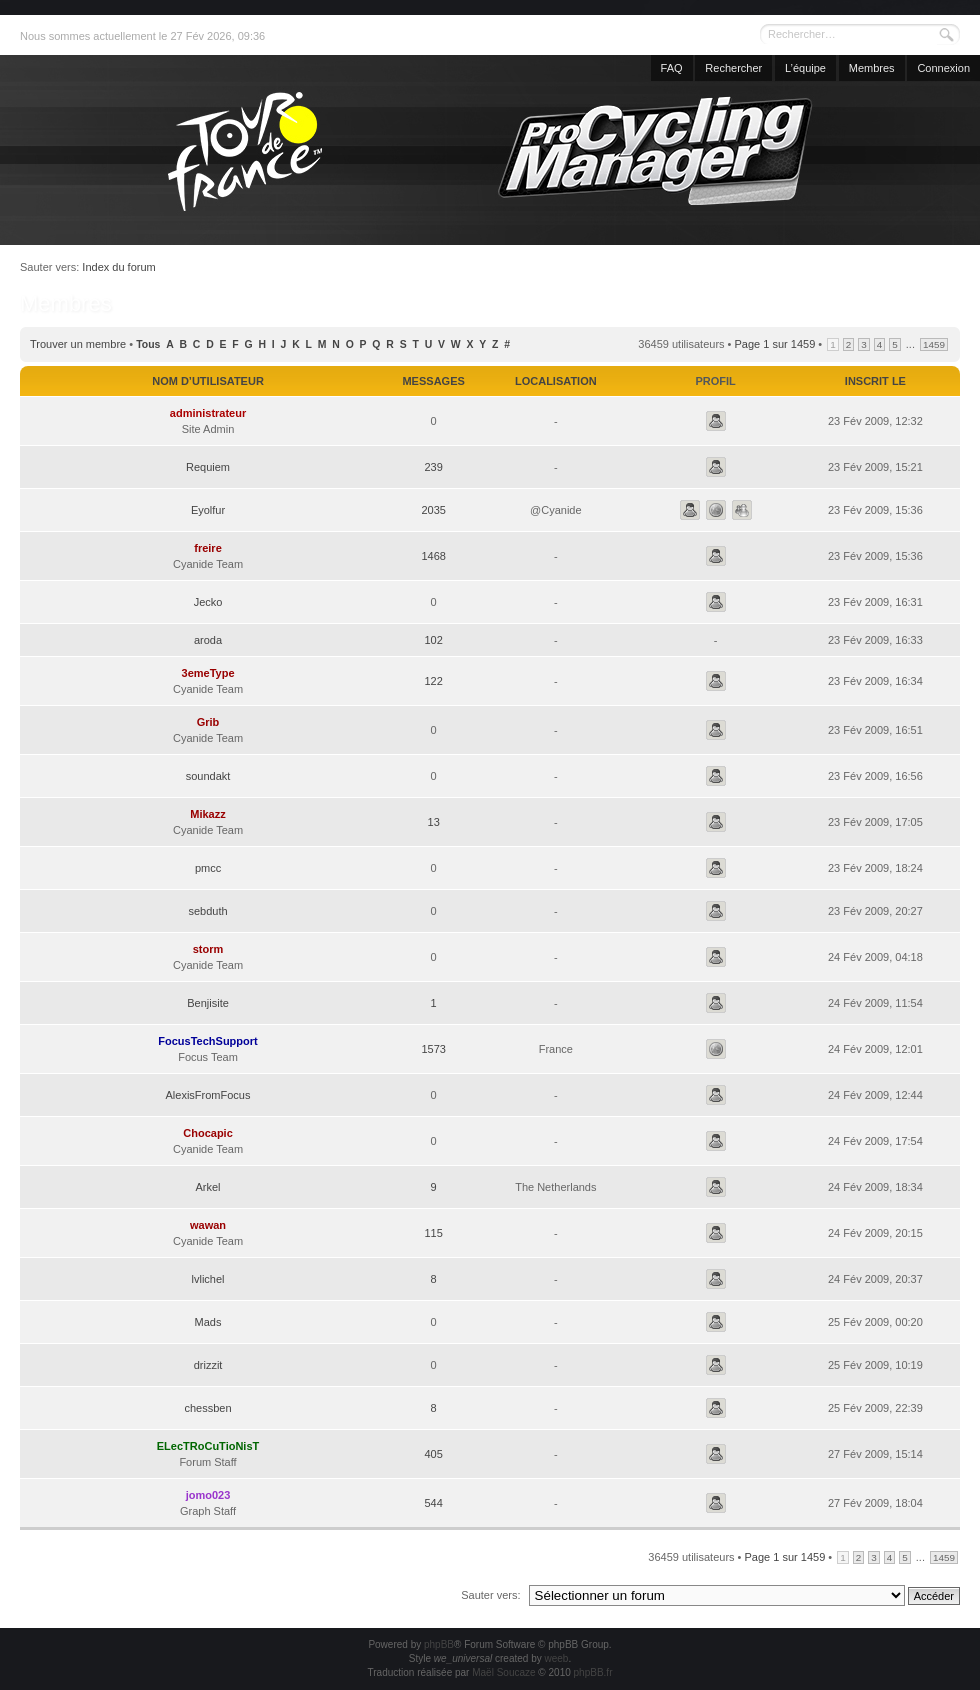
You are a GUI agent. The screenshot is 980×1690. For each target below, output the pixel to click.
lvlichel (208, 1279)
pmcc (208, 868)
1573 (433, 1049)
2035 (433, 510)
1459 (934, 344)
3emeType (208, 673)
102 (433, 640)
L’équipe (805, 68)
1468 (433, 556)
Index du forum (118, 267)
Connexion (943, 68)
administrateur (208, 413)
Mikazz (207, 814)
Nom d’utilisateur (208, 381)
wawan (208, 1225)
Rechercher (733, 68)
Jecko (208, 602)
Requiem (208, 467)
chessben (207, 1408)
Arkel (207, 1187)
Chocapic (208, 1133)
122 (433, 681)
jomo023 (208, 1495)
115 (433, 1233)
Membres (872, 68)
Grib (208, 722)
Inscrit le (875, 381)
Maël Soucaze (503, 1672)
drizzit (208, 1365)
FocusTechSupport (207, 1041)
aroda (208, 640)
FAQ (672, 68)
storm (208, 949)
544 (433, 1503)
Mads (208, 1322)
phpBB (439, 1644)
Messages (433, 381)
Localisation (556, 381)
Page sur (775, 344)
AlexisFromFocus (208, 1095)
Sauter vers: (490, 1595)
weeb (556, 1658)
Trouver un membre (78, 344)
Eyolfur (208, 510)
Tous (148, 344)
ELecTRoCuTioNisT (208, 1446)
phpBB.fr (593, 1672)
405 (433, 1454)
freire (208, 548)
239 (433, 467)
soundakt (208, 776)
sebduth (207, 911)
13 (434, 822)
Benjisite (208, 1003)
